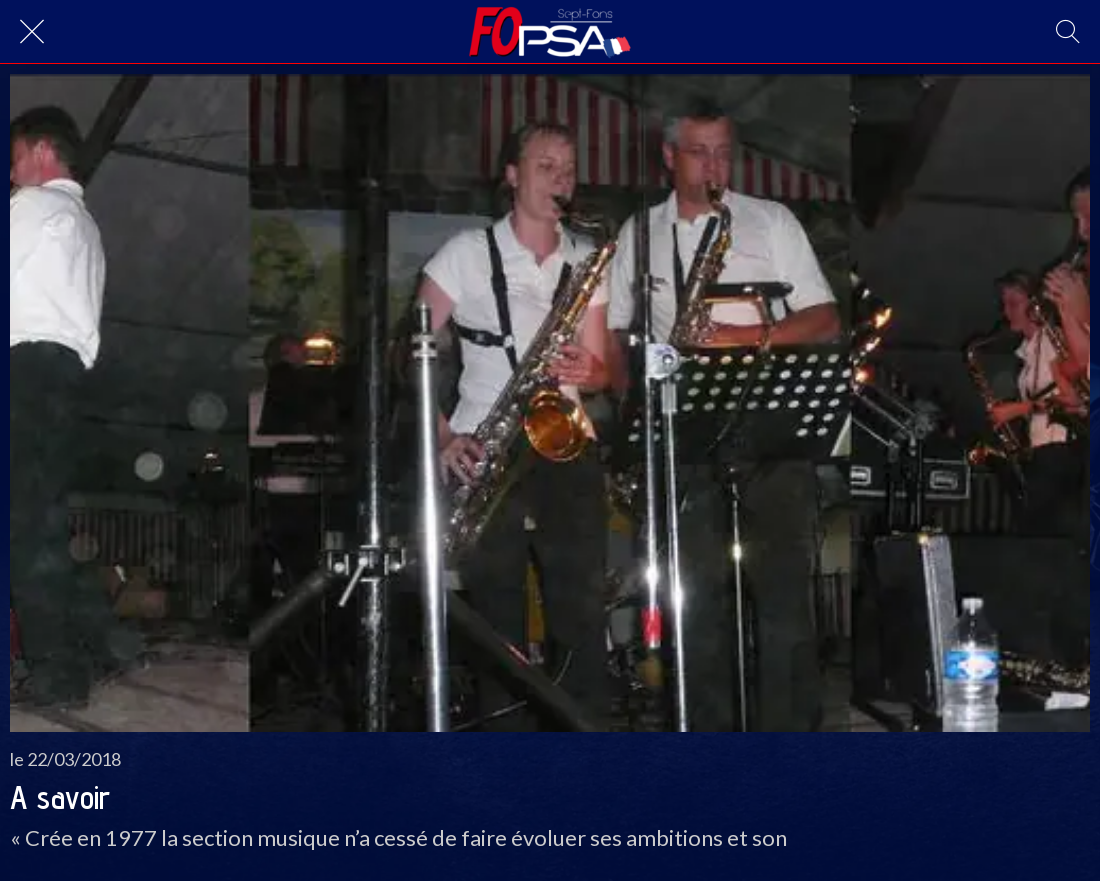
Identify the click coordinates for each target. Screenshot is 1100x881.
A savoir (60, 797)
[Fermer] (32, 32)
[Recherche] (1068, 32)
